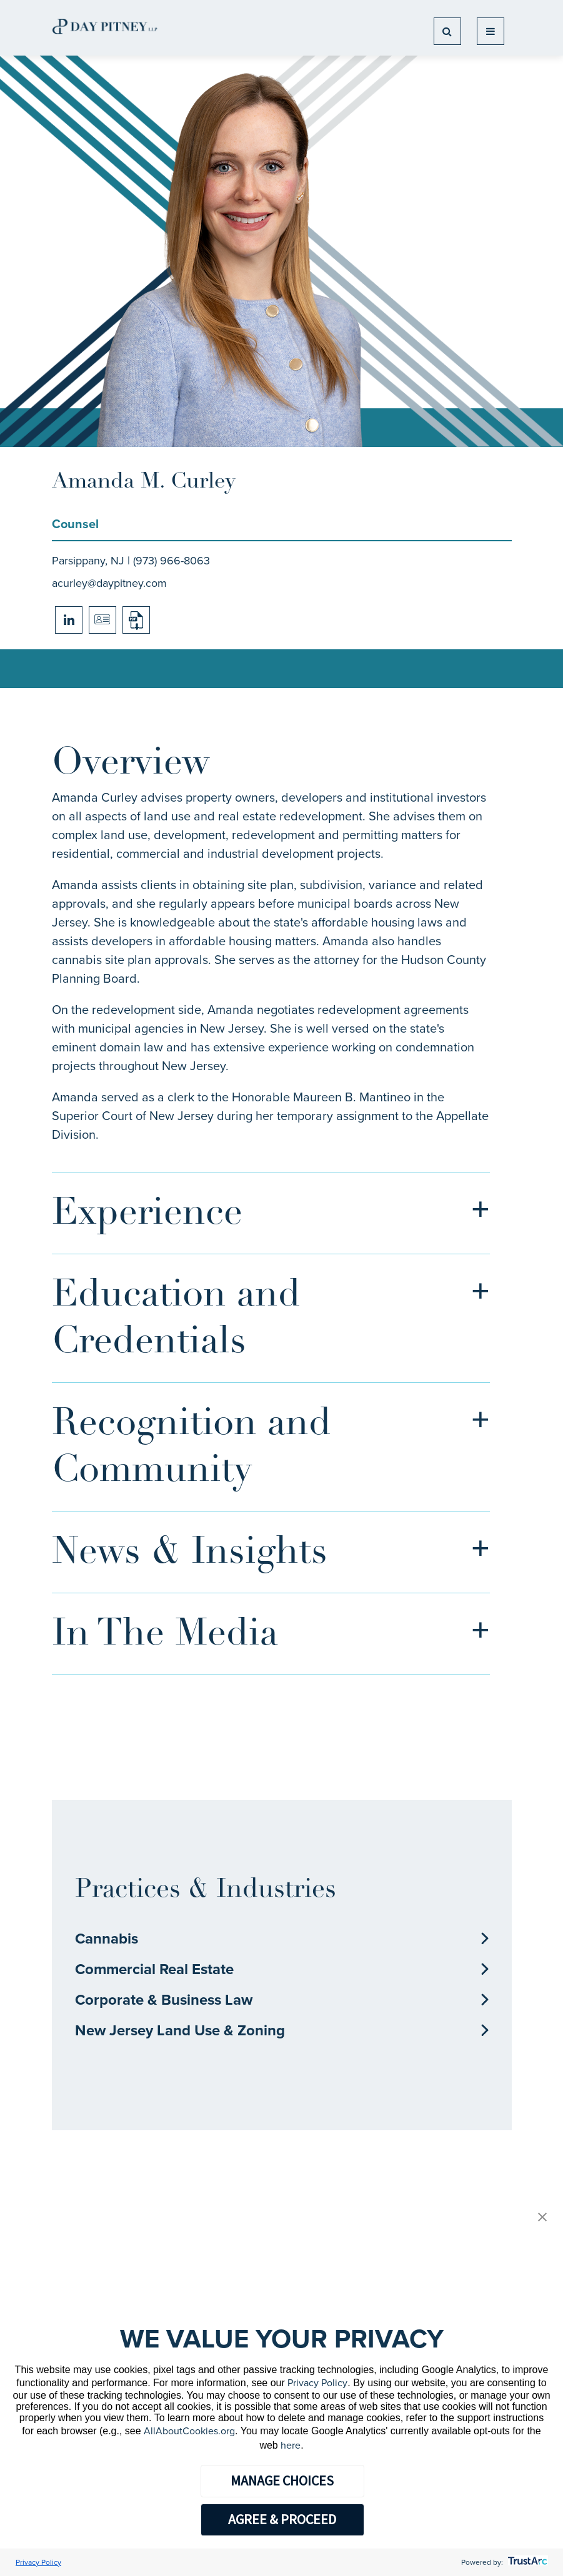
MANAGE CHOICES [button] (282, 2480)
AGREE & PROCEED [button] (282, 2519)
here (291, 2445)
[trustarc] (526, 2562)
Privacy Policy (317, 2383)
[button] (542, 2218)
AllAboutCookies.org (189, 2431)
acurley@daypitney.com (109, 583)
